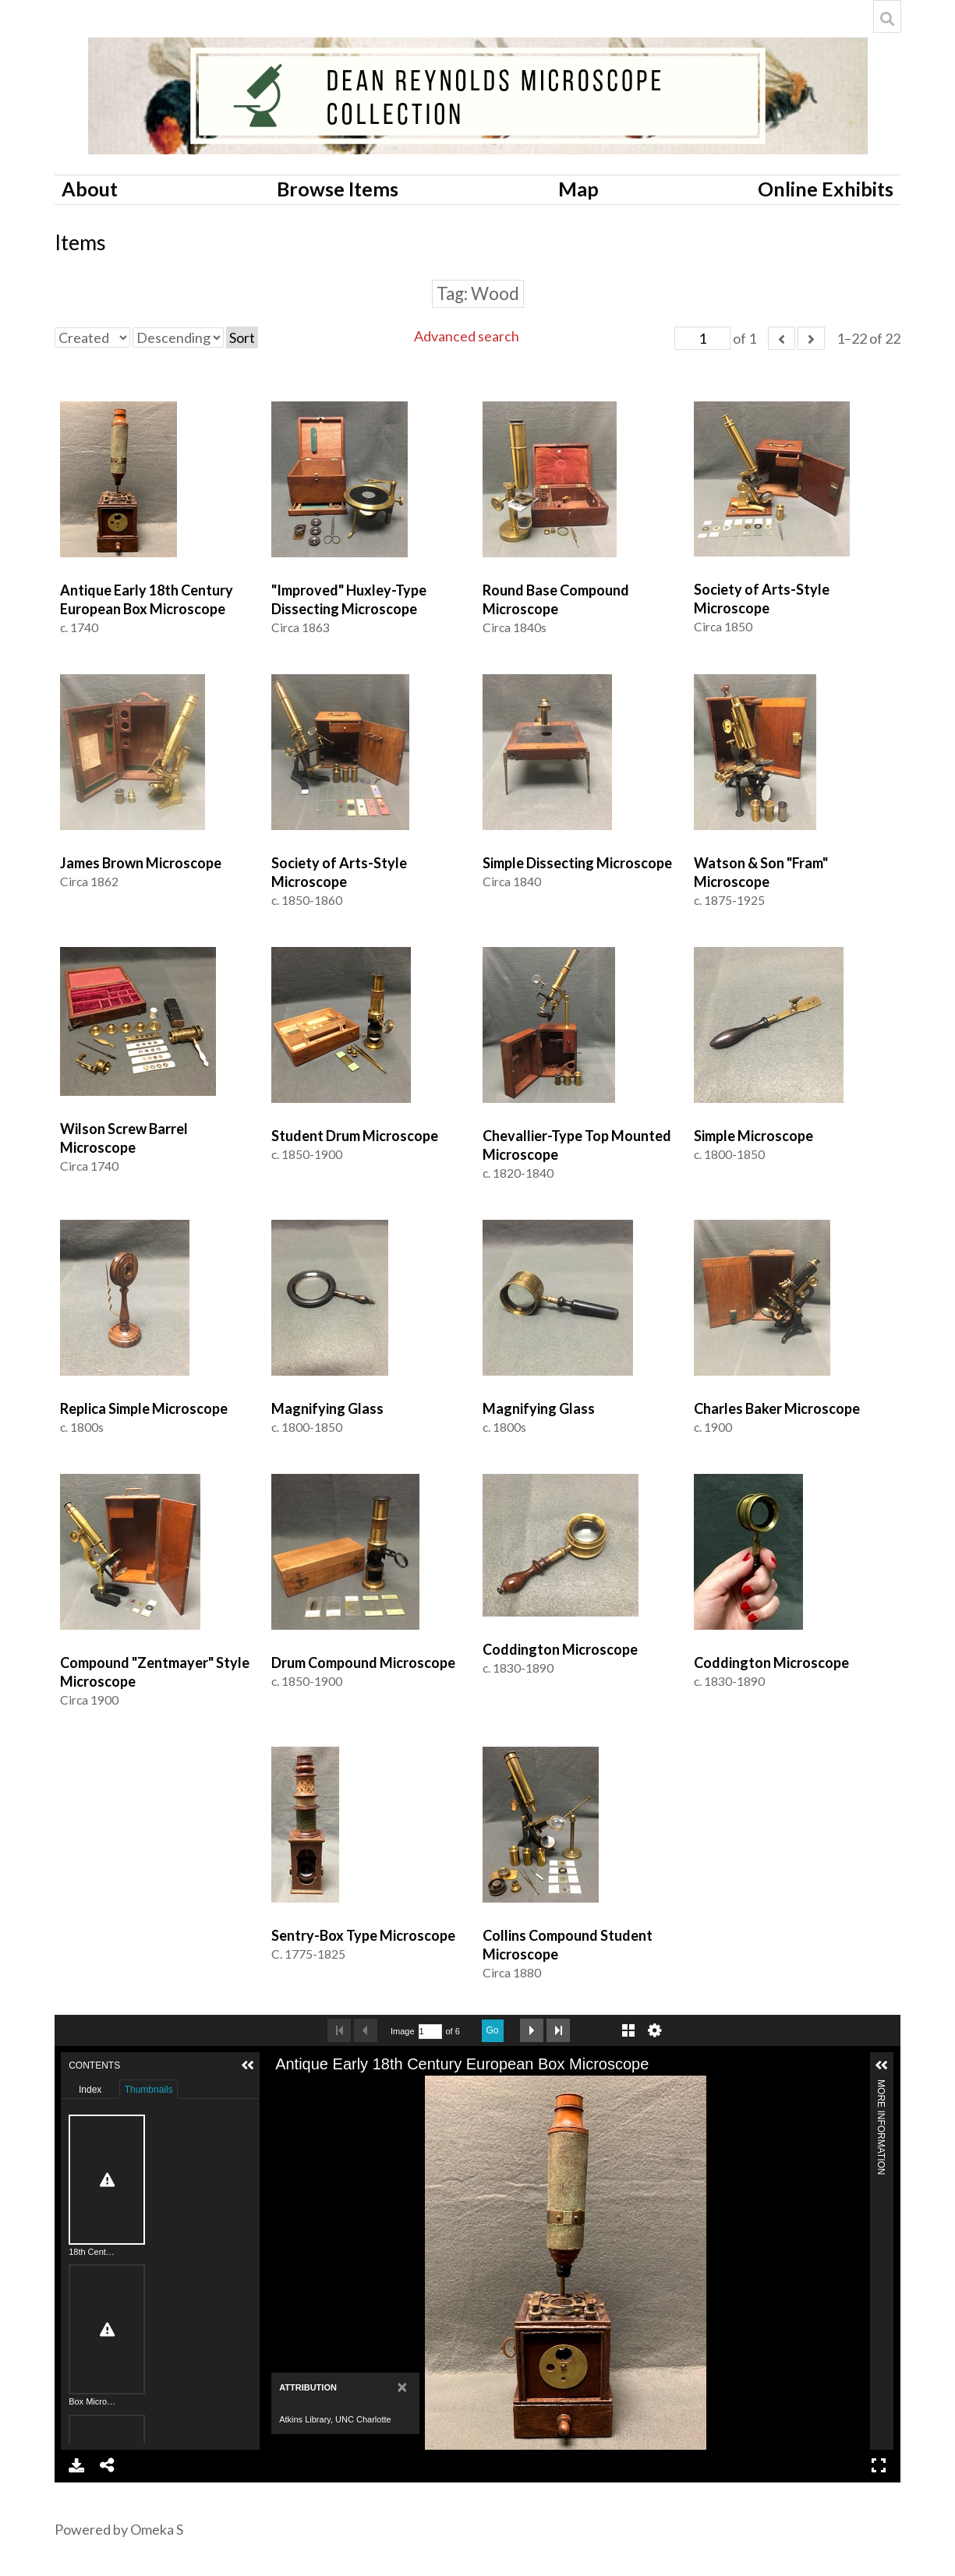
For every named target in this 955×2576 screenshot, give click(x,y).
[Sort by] (92, 337)
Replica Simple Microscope (144, 1408)
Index (90, 2089)
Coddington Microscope (560, 1649)
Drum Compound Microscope (363, 1662)
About (90, 188)
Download (76, 2465)
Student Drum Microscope (354, 1135)
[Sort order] (178, 337)
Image (403, 2031)
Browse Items (337, 188)
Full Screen (878, 2465)
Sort (242, 337)
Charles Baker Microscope (777, 1408)
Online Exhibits (825, 188)
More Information (880, 2086)
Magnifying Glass (327, 1408)
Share (107, 2465)
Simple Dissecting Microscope (577, 862)
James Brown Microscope (140, 862)
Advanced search (466, 336)
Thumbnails (149, 2089)
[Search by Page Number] (430, 2031)
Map (578, 188)
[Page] (702, 338)
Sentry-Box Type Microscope (363, 1935)
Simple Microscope (753, 1135)
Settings (655, 2030)
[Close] (402, 2387)
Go (492, 2030)
